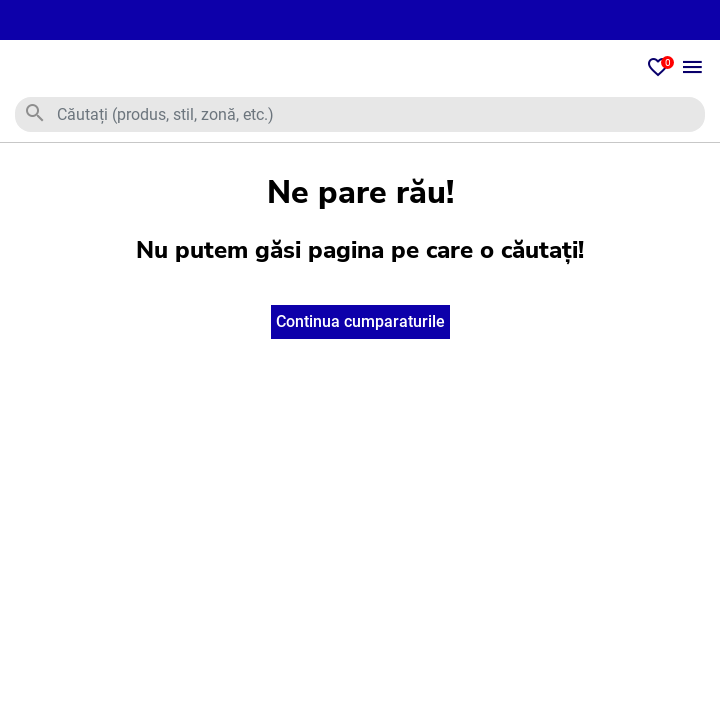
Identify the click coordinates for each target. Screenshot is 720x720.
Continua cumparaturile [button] (360, 321)
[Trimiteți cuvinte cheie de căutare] (35, 114)
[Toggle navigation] (692, 68)
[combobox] (360, 114)
